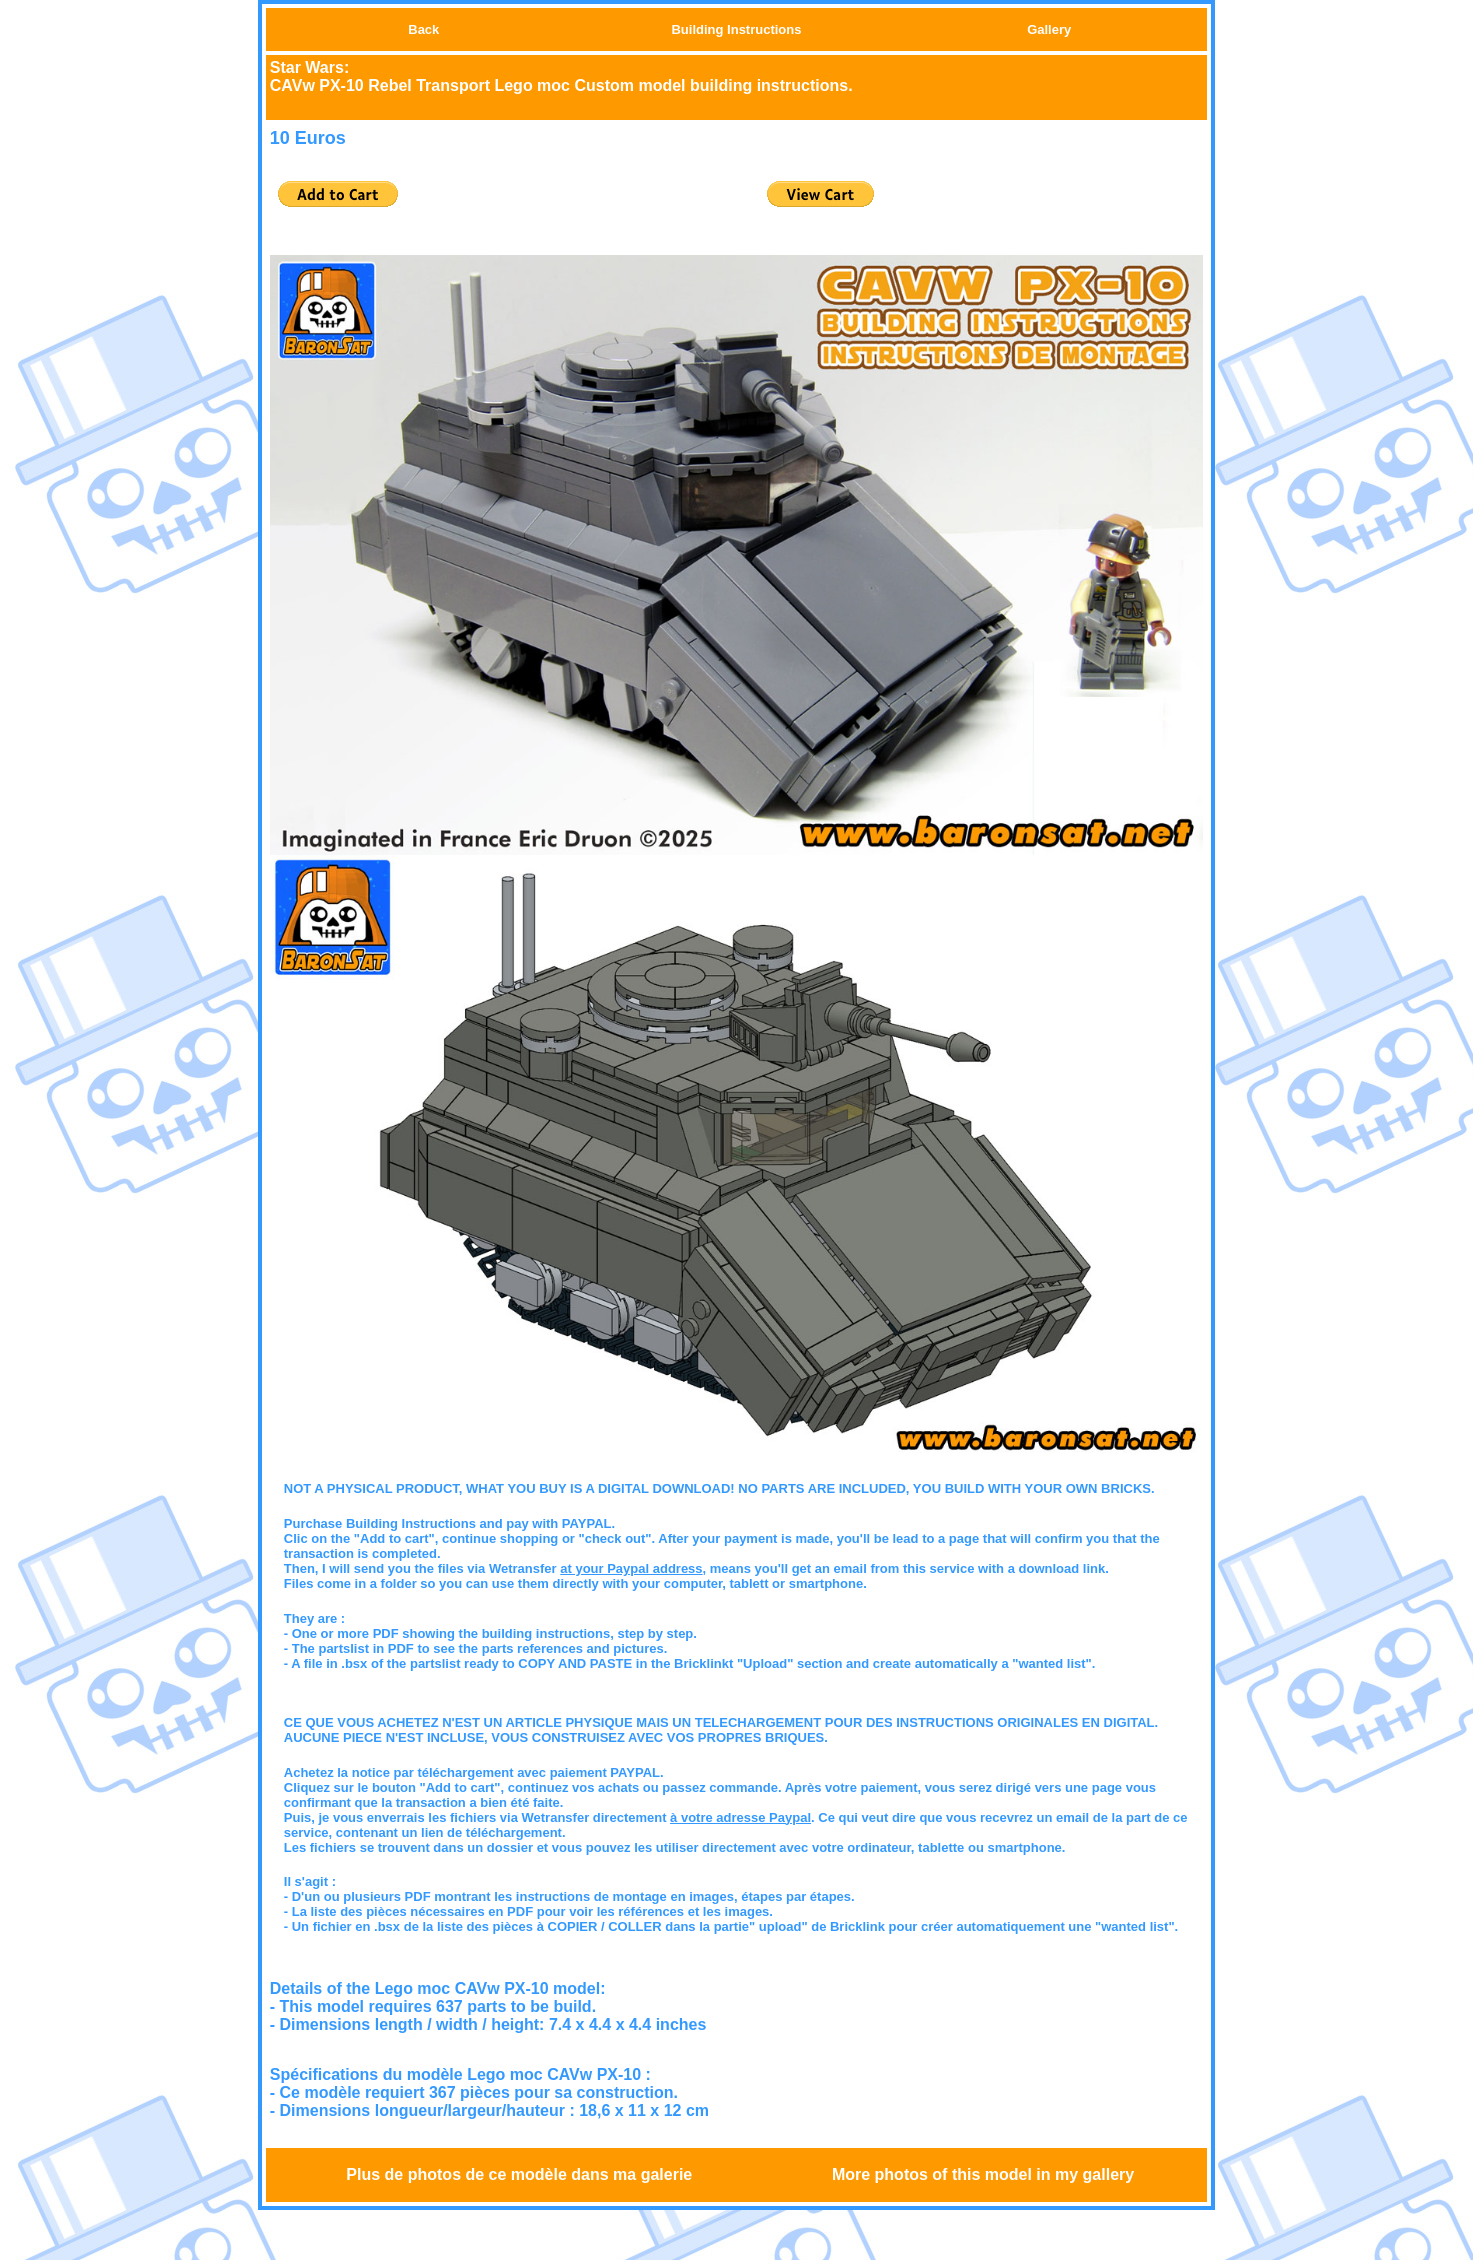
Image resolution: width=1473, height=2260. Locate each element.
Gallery (1049, 29)
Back (423, 29)
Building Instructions (736, 29)
